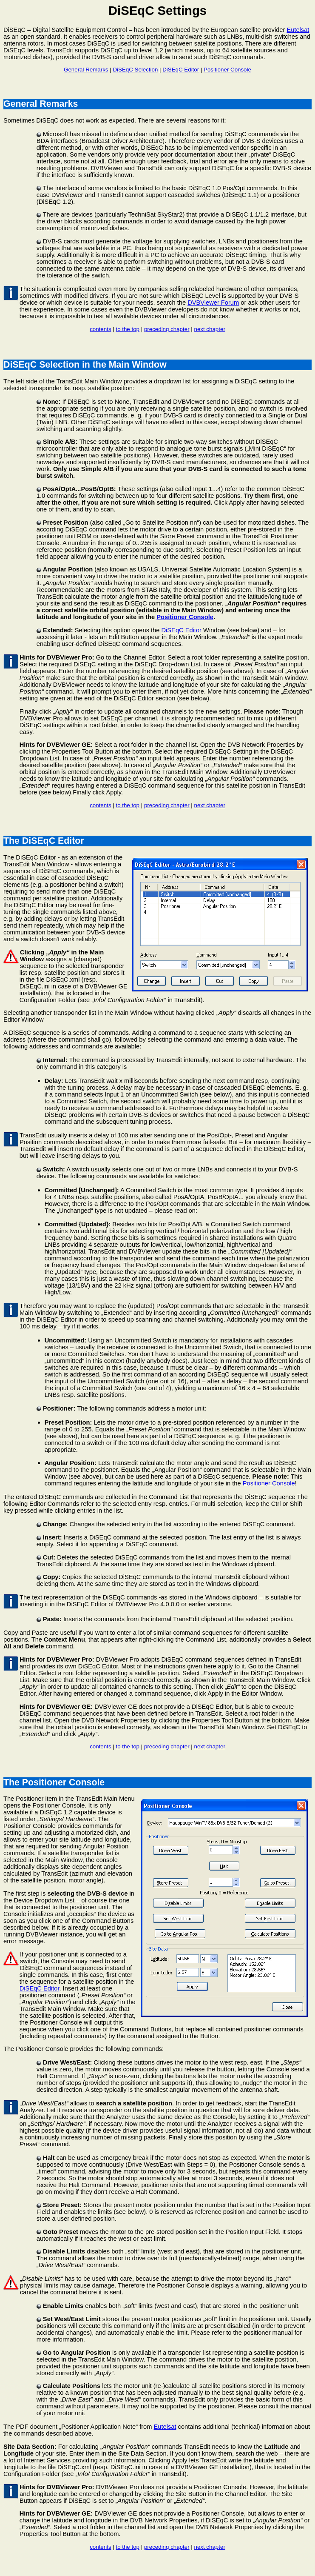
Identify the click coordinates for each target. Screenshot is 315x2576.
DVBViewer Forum (213, 302)
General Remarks (86, 69)
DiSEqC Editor (180, 69)
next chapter (209, 329)
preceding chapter (167, 329)
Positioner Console (227, 69)
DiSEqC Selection (135, 69)
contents (100, 329)
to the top (127, 329)
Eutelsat (298, 29)
